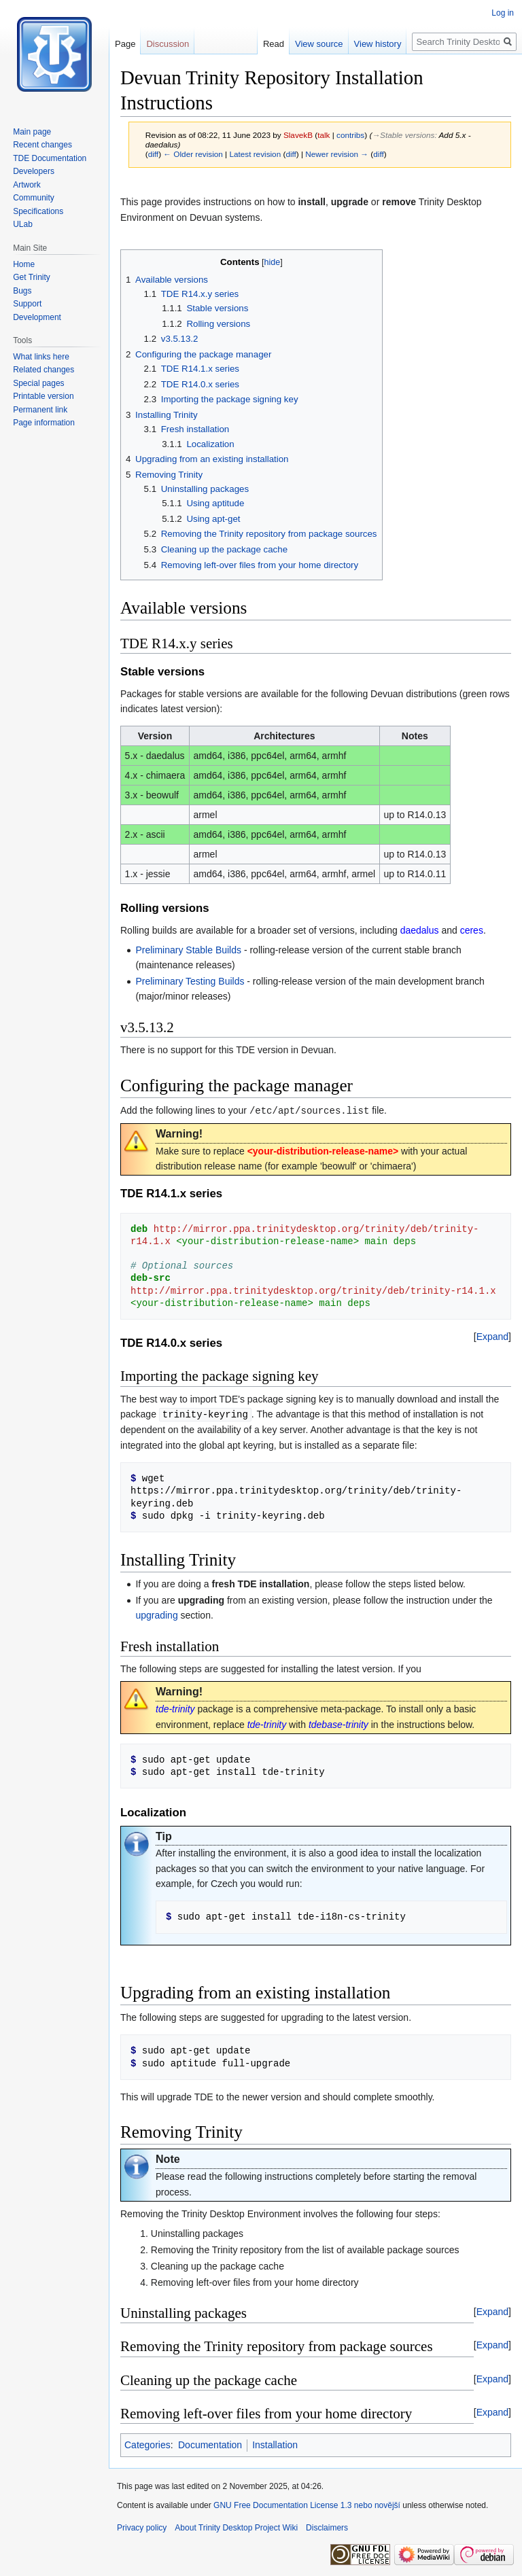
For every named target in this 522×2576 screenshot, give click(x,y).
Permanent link (40, 409)
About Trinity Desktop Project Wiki (236, 2526)
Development (37, 317)
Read (273, 44)
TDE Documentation (49, 158)
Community (33, 197)
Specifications (38, 211)
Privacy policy (142, 2526)
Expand (492, 1335)
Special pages (38, 383)
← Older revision (193, 153)
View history (378, 44)
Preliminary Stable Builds (188, 950)
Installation (275, 2443)
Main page (32, 132)
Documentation (210, 2443)
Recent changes (42, 144)
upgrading (156, 1613)
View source (319, 44)
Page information (44, 422)
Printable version (43, 396)
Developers (33, 171)
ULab (23, 224)
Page (125, 44)
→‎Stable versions (403, 134)
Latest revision (255, 153)
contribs (350, 134)
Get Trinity (31, 277)
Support (27, 303)
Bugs (22, 291)
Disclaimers (327, 2526)
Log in (502, 13)
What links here (41, 356)
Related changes (43, 369)
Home (24, 264)
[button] (492, 1335)
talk (323, 134)
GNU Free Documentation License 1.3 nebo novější (306, 2504)
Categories (147, 2443)
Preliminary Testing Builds (189, 981)
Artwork (27, 185)
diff (153, 153)
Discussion (167, 44)
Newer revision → (336, 153)
